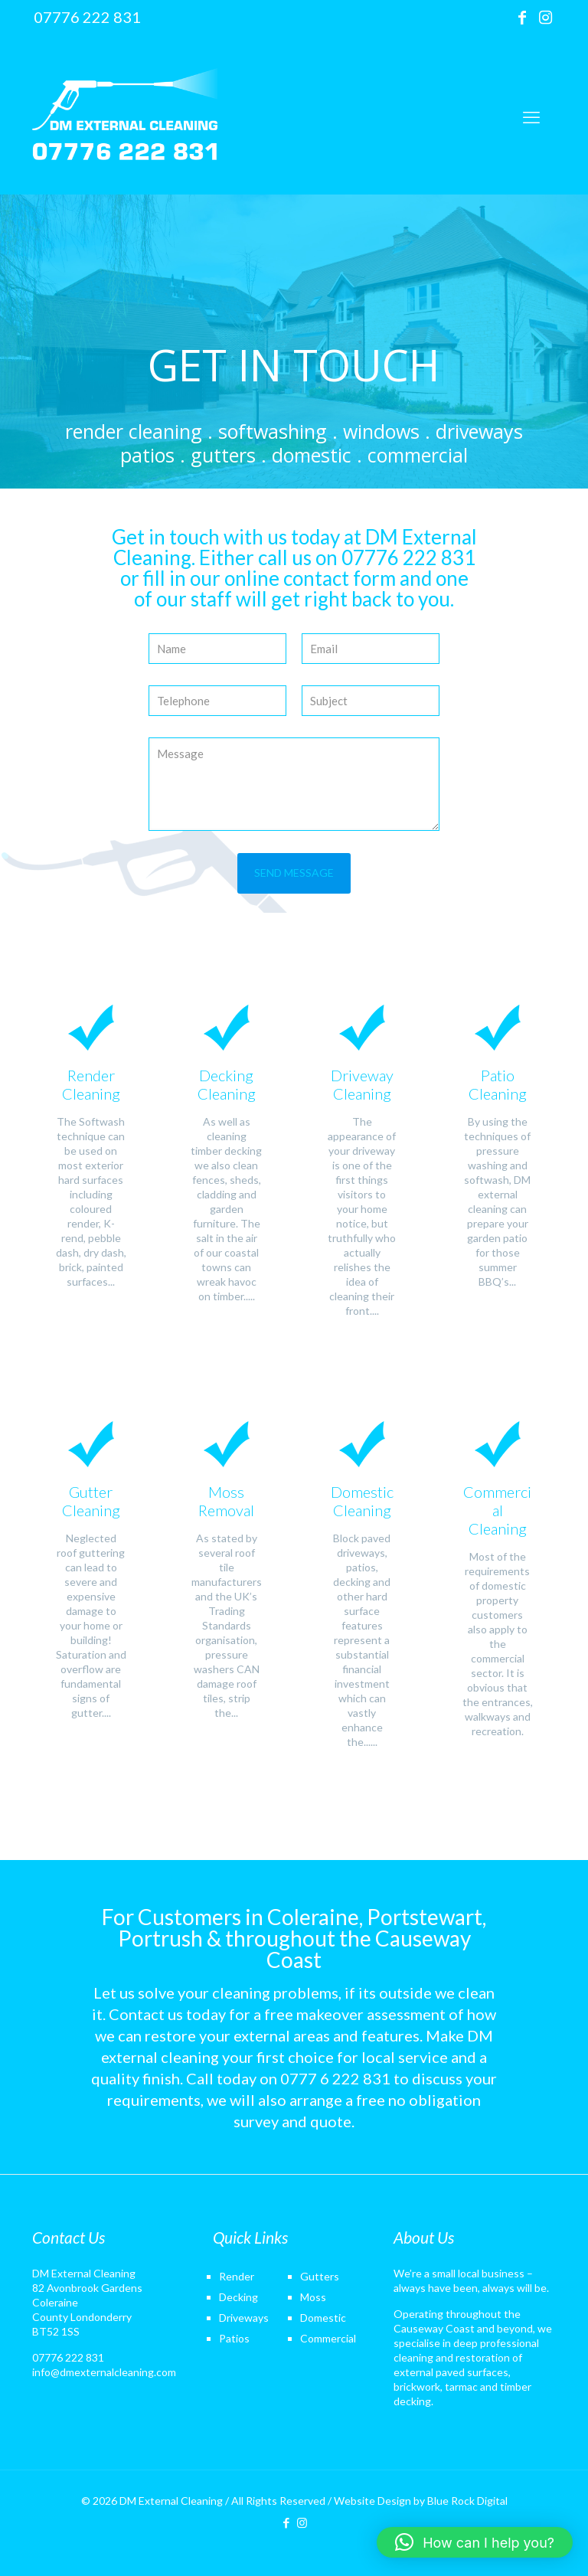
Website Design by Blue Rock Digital (421, 2500)
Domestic (323, 2317)
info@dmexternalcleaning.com (104, 2371)
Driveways (244, 2317)
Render (236, 2276)
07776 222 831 (68, 2357)
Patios (234, 2338)
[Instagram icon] (545, 17)
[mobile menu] (531, 117)
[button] (475, 2542)
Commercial (328, 2338)
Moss (313, 2296)
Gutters (319, 2276)
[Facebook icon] (522, 17)
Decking (238, 2296)
